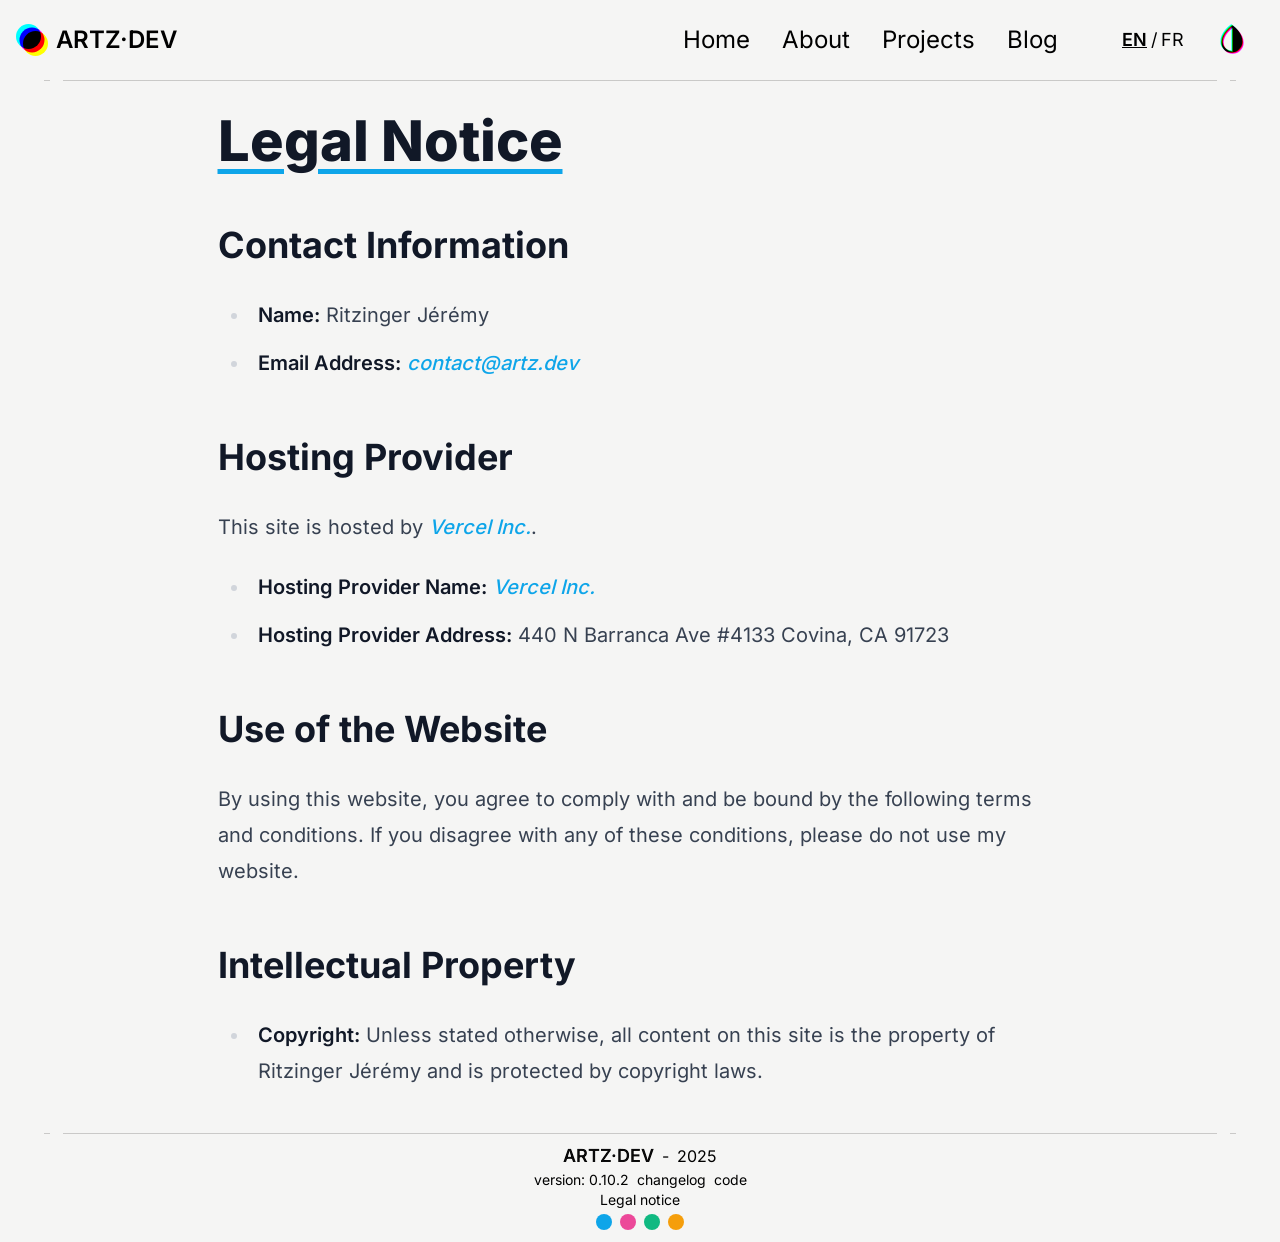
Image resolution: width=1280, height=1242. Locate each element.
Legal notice (640, 1199)
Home (716, 39)
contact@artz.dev (492, 363)
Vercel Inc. (480, 527)
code (730, 1179)
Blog (1032, 39)
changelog (671, 1179)
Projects (928, 39)
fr (1172, 39)
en (1134, 39)
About (816, 39)
